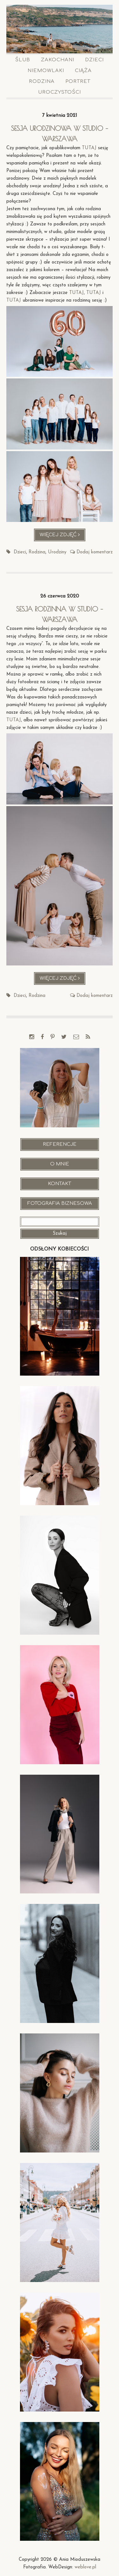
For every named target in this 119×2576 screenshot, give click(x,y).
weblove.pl (85, 2567)
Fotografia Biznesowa (59, 1203)
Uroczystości (59, 92)
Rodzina (42, 81)
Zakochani (57, 60)
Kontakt (59, 1183)
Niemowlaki (46, 70)
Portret (77, 81)
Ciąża (83, 70)
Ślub (22, 60)
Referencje (59, 1144)
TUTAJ (89, 148)
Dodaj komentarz (94, 552)
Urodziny (57, 552)
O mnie (59, 1164)
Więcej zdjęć (63, 536)
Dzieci (94, 60)
